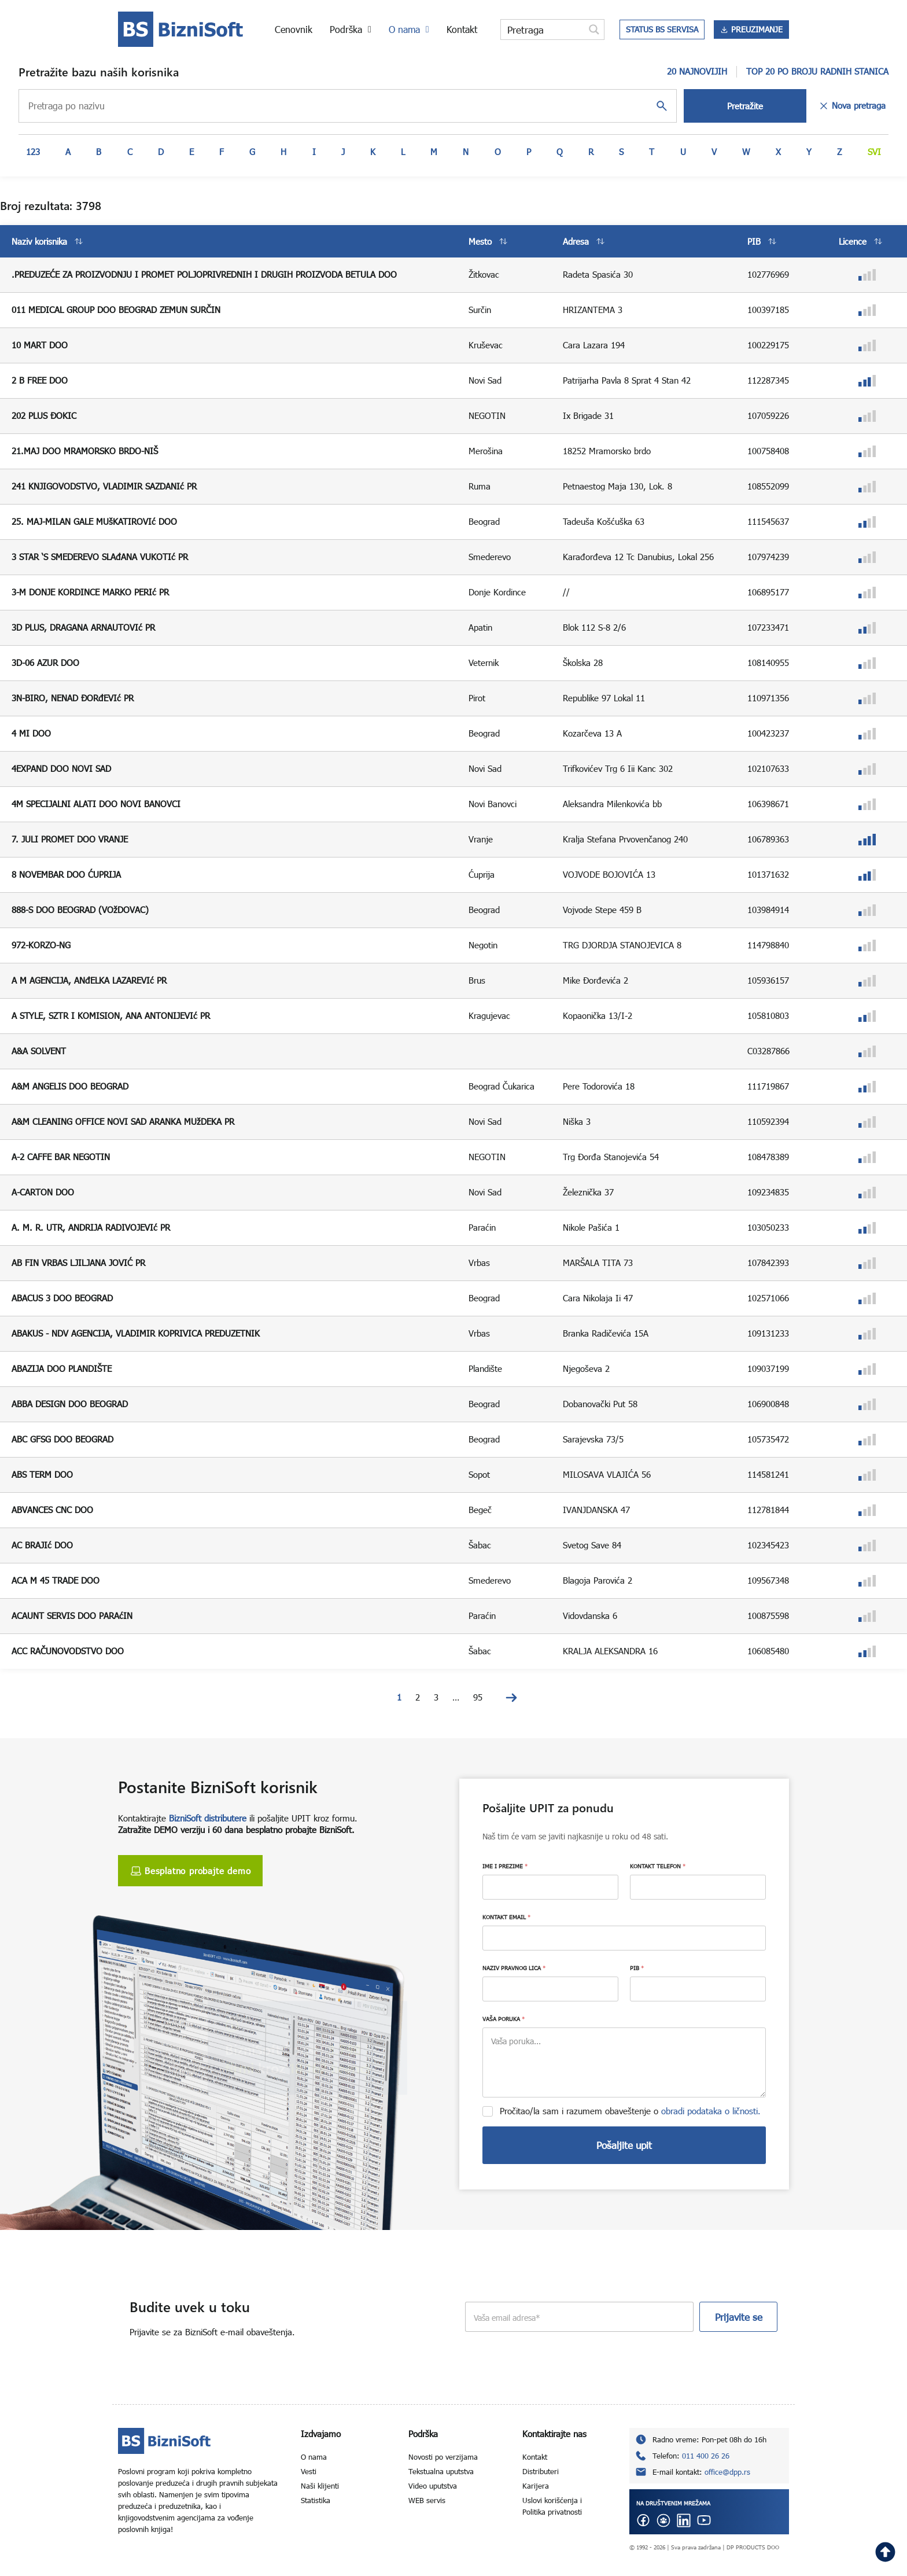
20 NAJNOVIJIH (697, 71)
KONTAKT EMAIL (506, 1916)
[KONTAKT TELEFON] (698, 1887)
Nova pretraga (852, 106)
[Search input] (543, 29)
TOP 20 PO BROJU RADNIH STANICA (817, 71)
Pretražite (745, 106)
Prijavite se (738, 2317)
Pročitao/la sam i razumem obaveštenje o (630, 2111)
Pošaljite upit (624, 2145)
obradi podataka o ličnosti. (711, 2111)
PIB (637, 1967)
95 (477, 1697)
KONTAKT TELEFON (657, 1866)
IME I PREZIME (505, 1866)
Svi (874, 151)
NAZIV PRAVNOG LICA (513, 1967)
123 (33, 151)
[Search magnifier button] (594, 29)
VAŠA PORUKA (503, 2018)
